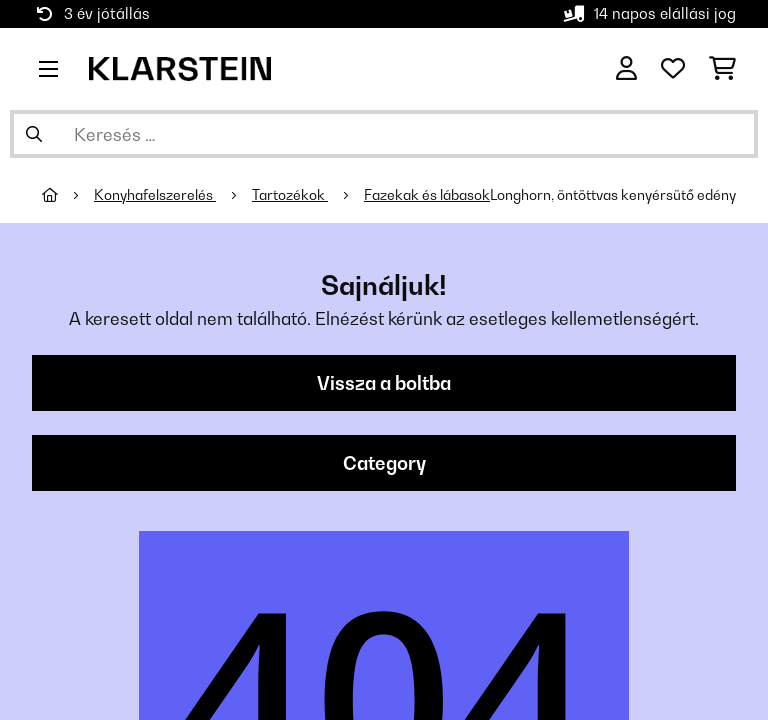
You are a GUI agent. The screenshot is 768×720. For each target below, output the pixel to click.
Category (384, 463)
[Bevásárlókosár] (722, 69)
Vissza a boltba (384, 383)
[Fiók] (626, 69)
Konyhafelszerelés (155, 195)
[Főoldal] (68, 195)
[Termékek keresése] (384, 134)
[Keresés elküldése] (34, 134)
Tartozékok (290, 195)
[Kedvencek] (673, 69)
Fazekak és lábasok (427, 195)
